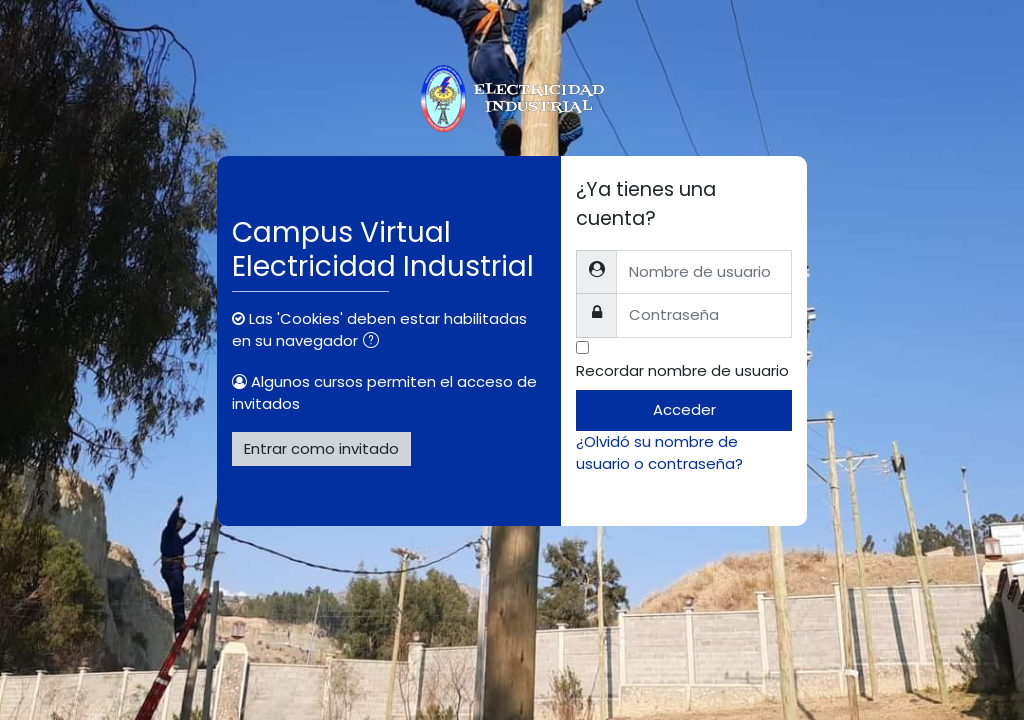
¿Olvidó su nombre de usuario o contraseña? (659, 452)
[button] (375, 342)
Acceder (684, 409)
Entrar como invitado (321, 448)
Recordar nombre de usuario (682, 370)
